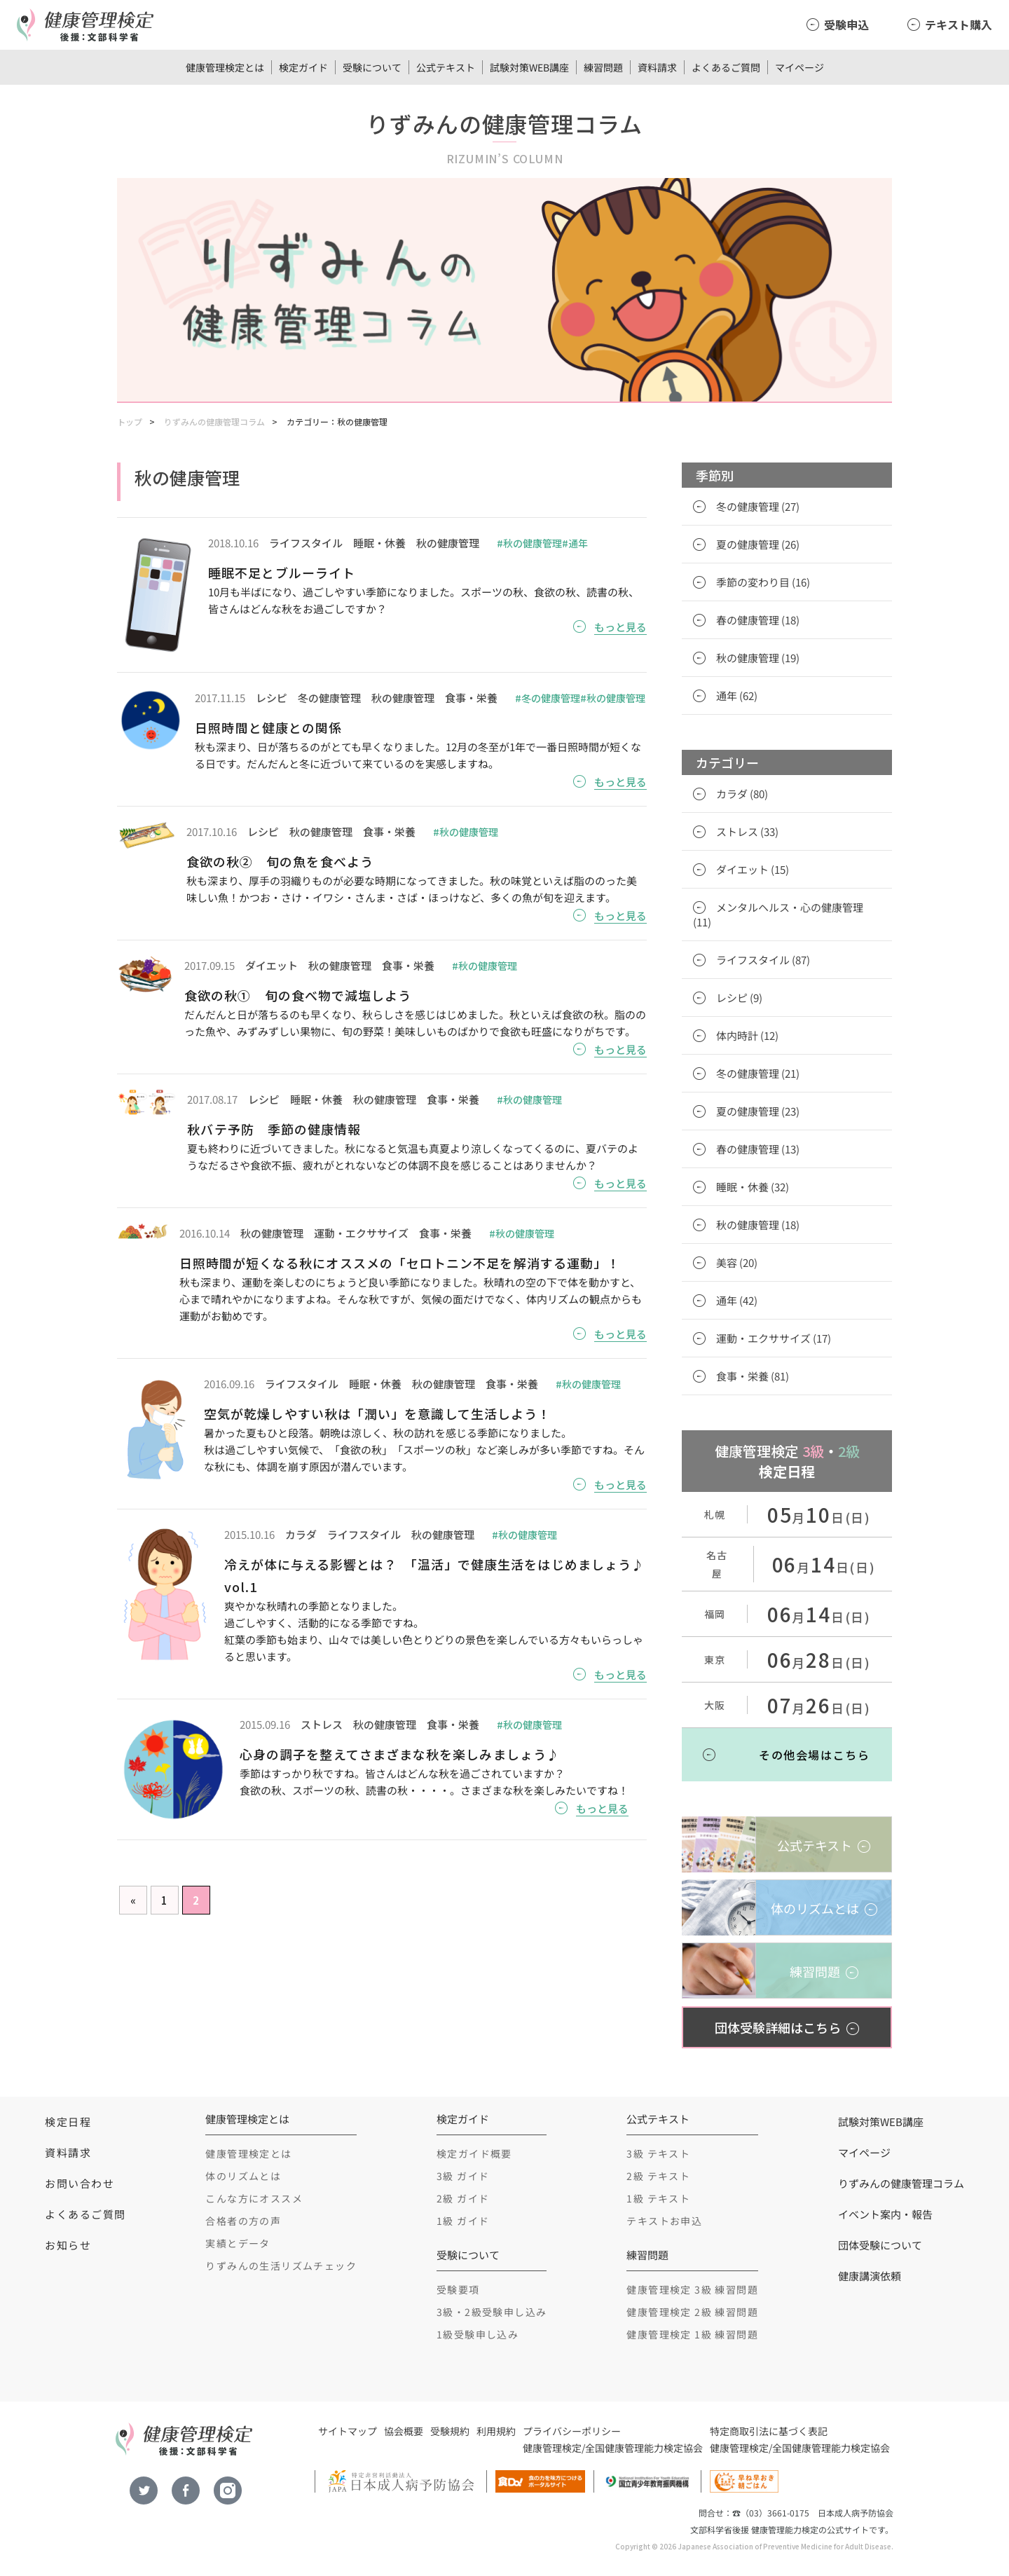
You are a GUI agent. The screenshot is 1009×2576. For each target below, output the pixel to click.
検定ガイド (303, 67)
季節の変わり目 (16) (763, 582)
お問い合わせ (79, 2183)
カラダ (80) (742, 793)
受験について (372, 67)
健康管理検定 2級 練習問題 (692, 2312)
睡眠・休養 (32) (752, 1186)
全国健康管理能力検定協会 (644, 2448)
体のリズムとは (243, 2176)
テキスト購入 (958, 24)
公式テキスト (445, 67)
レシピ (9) (739, 997)
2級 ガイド (463, 2198)
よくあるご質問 (726, 67)
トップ (129, 421)
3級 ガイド (463, 2176)
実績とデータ (237, 2243)
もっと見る (620, 626)
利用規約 (496, 2431)
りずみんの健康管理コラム (214, 421)
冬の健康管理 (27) (757, 506)
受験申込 (846, 24)
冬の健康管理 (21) (757, 1073)
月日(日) (819, 1517)
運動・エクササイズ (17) (773, 1338)
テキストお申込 (664, 2221)
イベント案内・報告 (885, 2214)
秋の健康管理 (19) (757, 657)
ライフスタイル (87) (763, 959)
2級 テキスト (658, 2176)
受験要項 (458, 2289)
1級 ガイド (463, 2221)
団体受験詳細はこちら (778, 2027)
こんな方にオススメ (254, 2198)
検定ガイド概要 (474, 2153)
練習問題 (603, 67)
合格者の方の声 (243, 2221)
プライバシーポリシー (572, 2431)
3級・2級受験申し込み (492, 2312)
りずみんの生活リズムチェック (281, 2266)
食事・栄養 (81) (752, 1376)
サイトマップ (347, 2431)
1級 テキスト (658, 2198)
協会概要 (403, 2431)
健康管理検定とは (225, 67)
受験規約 (449, 2431)
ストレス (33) (747, 831)
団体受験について (880, 2245)
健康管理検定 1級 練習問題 (692, 2334)
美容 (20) (736, 1262)
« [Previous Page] (133, 1900)
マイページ (799, 67)
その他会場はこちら (814, 1754)
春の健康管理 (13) (757, 1149)
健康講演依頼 (869, 2275)
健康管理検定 (552, 2448)
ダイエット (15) (752, 869)
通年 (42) (736, 1300)
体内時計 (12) (747, 1035)
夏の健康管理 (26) (757, 544)
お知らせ (68, 2245)
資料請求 (657, 67)
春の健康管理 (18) (757, 619)
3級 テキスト (658, 2153)
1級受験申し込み (478, 2334)
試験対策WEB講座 (529, 67)
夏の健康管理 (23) (757, 1111)
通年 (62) (736, 695)
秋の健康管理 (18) (757, 1224)
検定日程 (68, 2121)
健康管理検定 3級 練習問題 (692, 2289)
